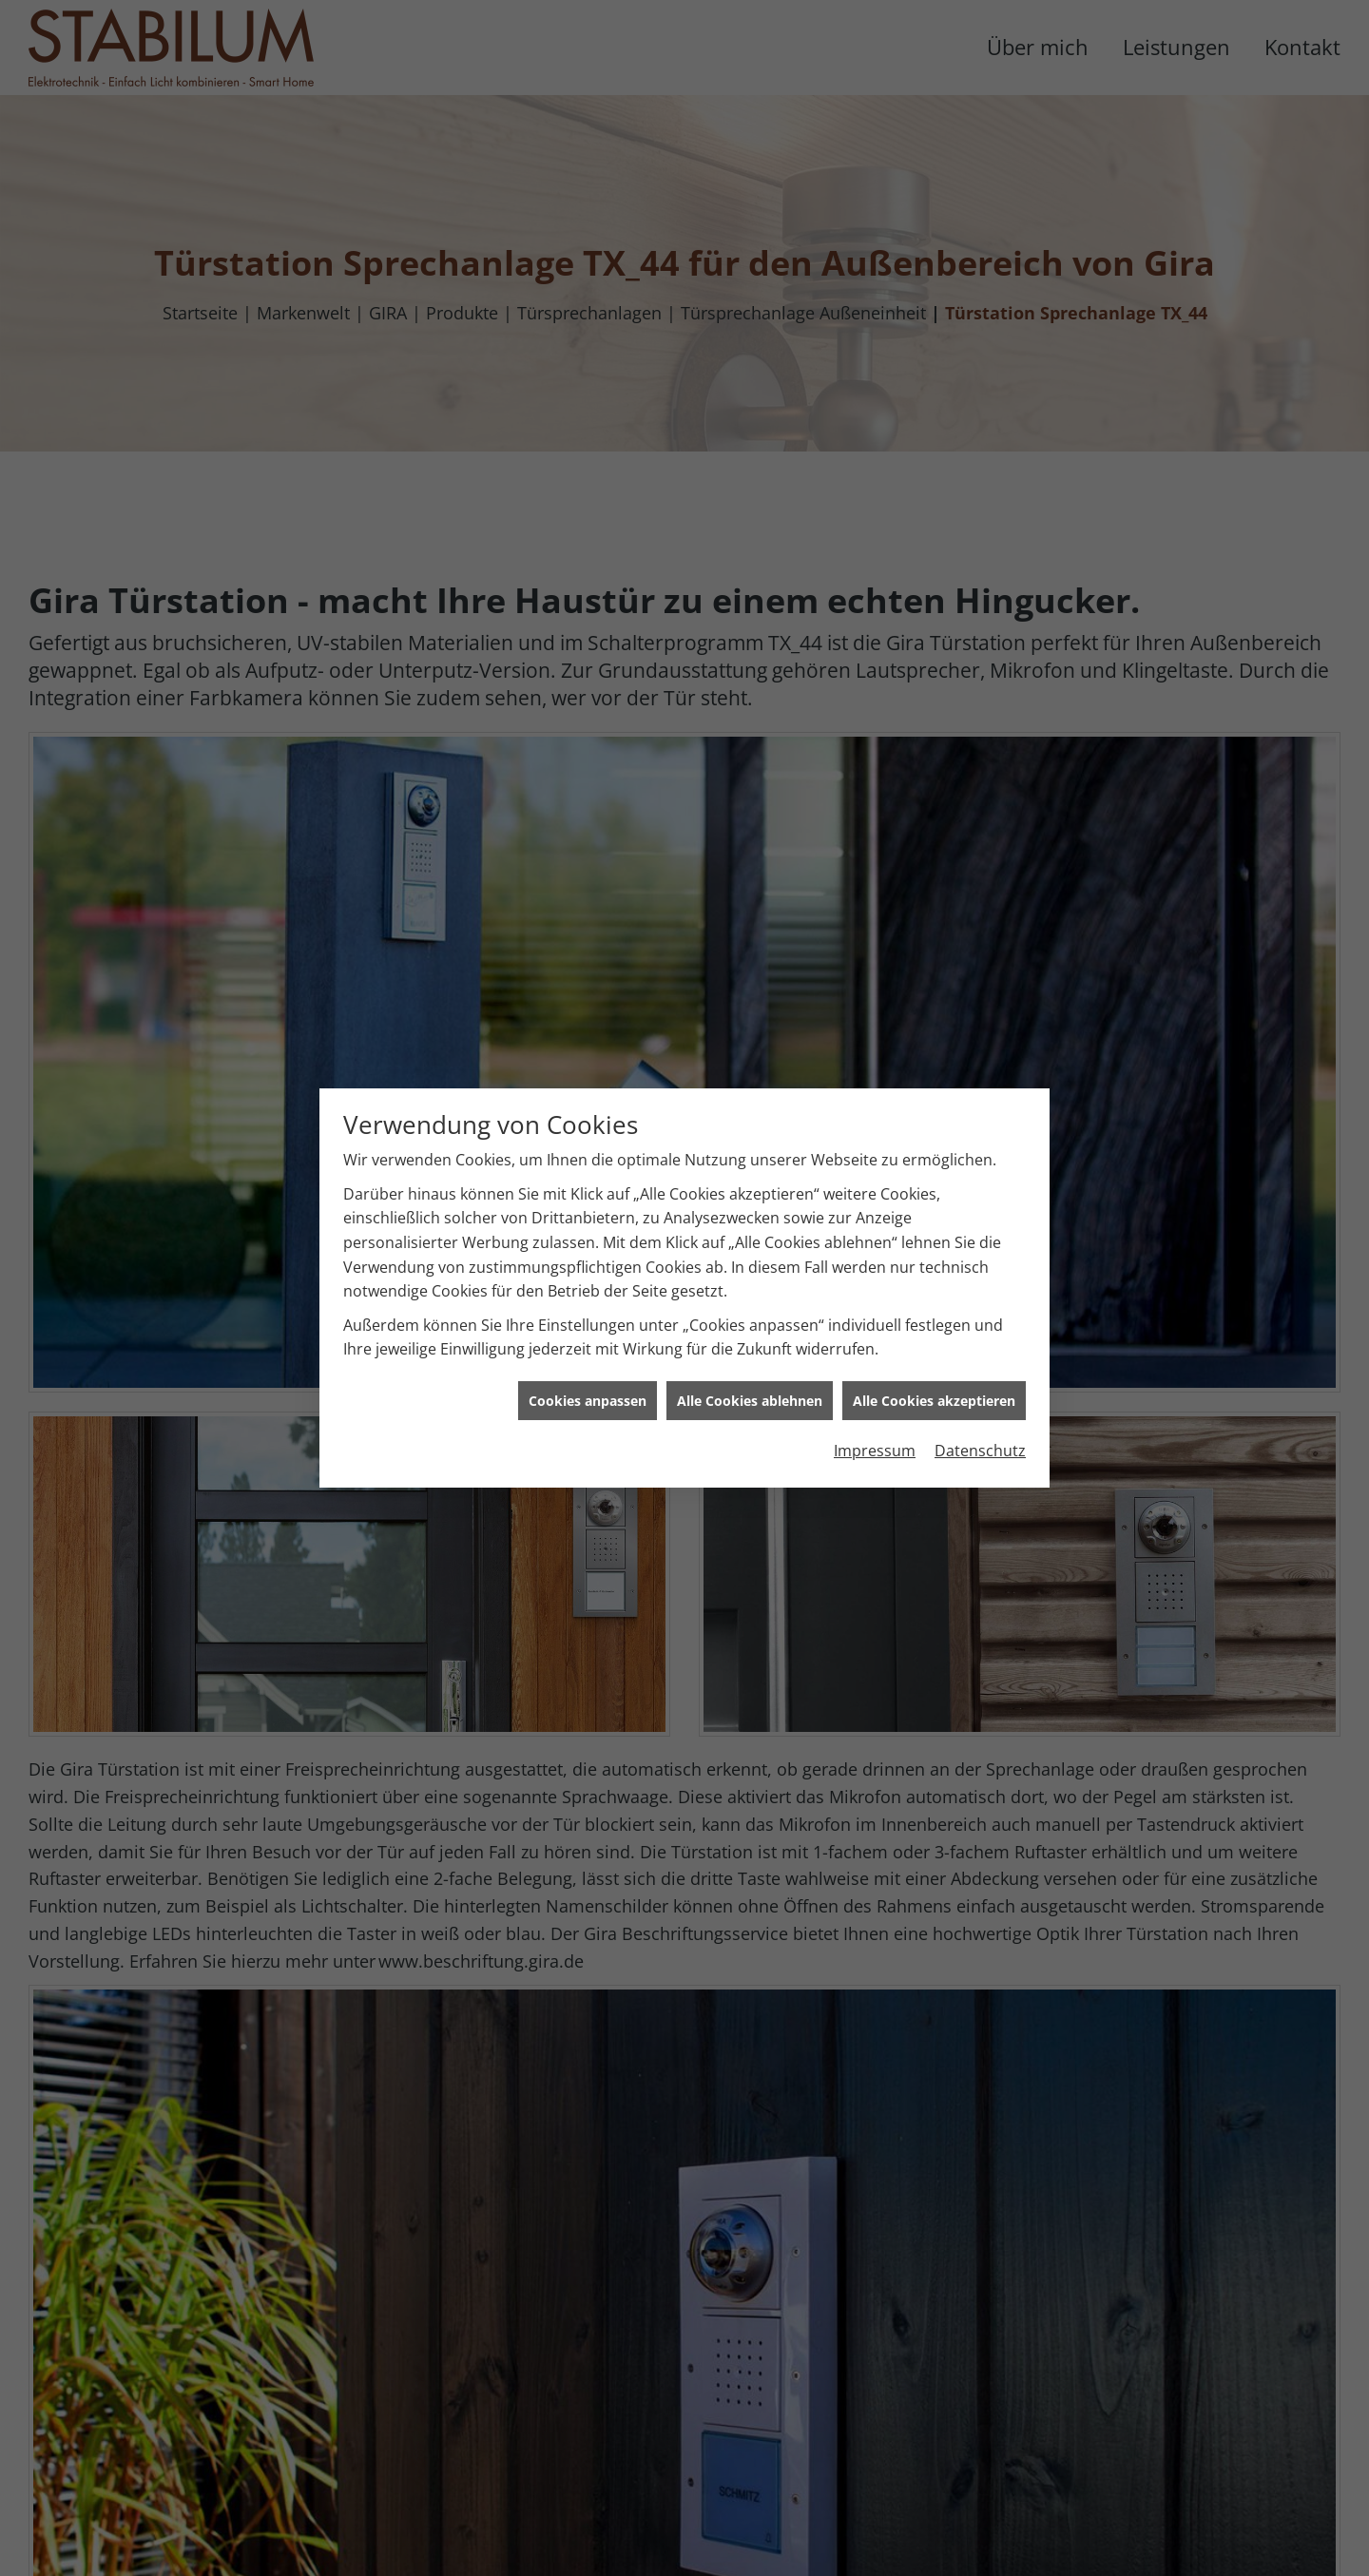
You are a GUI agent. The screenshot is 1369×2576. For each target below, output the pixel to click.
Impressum (875, 1398)
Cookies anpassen (587, 1348)
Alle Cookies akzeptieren (934, 1348)
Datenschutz (980, 1398)
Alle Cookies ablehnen (749, 1348)
